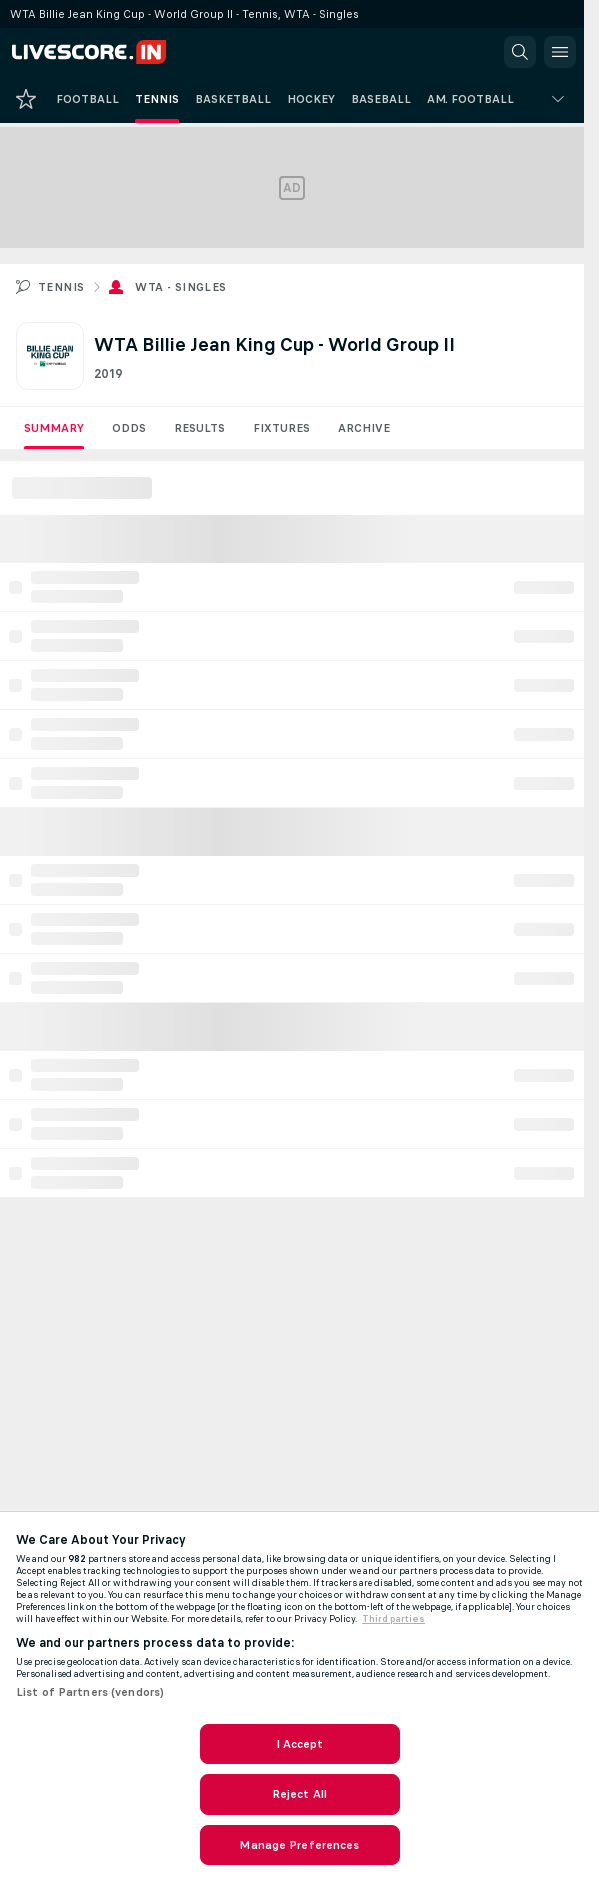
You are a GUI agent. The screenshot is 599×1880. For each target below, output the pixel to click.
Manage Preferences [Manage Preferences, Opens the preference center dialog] (299, 1845)
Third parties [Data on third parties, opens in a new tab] (393, 1619)
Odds (129, 428)
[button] (520, 52)
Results (199, 428)
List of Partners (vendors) (90, 1692)
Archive (364, 428)
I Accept (300, 1744)
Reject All (299, 1794)
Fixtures (281, 428)
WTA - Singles (180, 287)
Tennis (61, 287)
